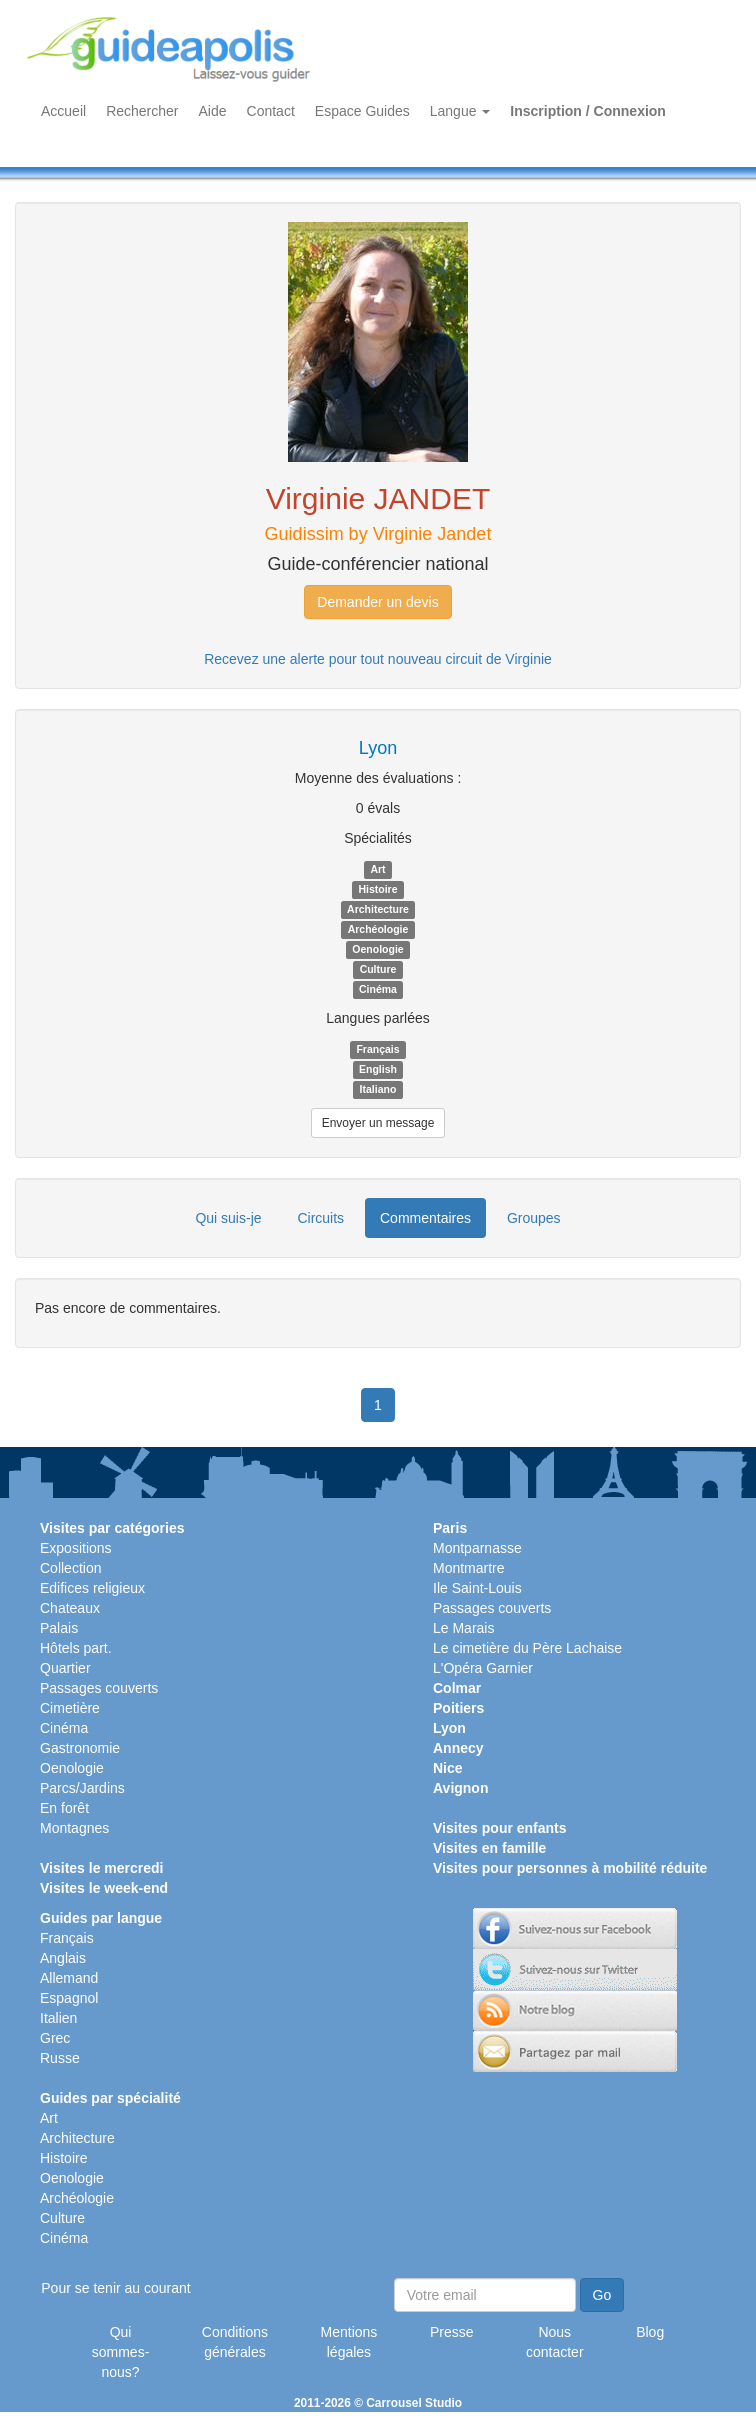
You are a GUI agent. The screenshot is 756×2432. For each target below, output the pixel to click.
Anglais (63, 1958)
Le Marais (463, 1628)
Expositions (76, 1548)
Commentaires (425, 1218)
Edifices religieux (92, 1588)
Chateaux (70, 1608)
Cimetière (70, 1708)
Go (602, 2295)
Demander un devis (377, 602)
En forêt (64, 1808)
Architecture (77, 2138)
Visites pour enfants (500, 1828)
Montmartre (469, 1568)
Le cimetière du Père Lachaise (527, 1648)
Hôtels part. (76, 1648)
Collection (70, 1568)
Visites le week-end (104, 1888)
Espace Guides (362, 111)
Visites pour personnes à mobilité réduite (570, 1868)
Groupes (534, 1218)
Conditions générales (235, 2342)
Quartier (65, 1668)
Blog (650, 2332)
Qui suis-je (228, 1218)
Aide (213, 111)
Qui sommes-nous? (121, 2352)
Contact (271, 111)
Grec (55, 2038)
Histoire (63, 2158)
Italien (58, 2018)
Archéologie (77, 2198)
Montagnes (74, 1828)
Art (49, 2118)
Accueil (63, 111)
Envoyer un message (378, 1123)
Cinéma (64, 1728)
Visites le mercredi (101, 1868)
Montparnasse (477, 1548)
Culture (62, 2218)
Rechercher (142, 111)
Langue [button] (460, 111)
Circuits (320, 1218)
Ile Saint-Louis (477, 1588)
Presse (452, 2332)
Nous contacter (555, 2342)
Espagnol (69, 1998)
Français (67, 1938)
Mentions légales (349, 2342)
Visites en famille (489, 1848)
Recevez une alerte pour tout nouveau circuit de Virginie (378, 659)
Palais (59, 1628)
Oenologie (72, 1768)
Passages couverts (99, 1688)
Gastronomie (80, 1748)
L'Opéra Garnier (483, 1668)
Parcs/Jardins (82, 1788)
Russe (60, 2058)
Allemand (69, 1978)
